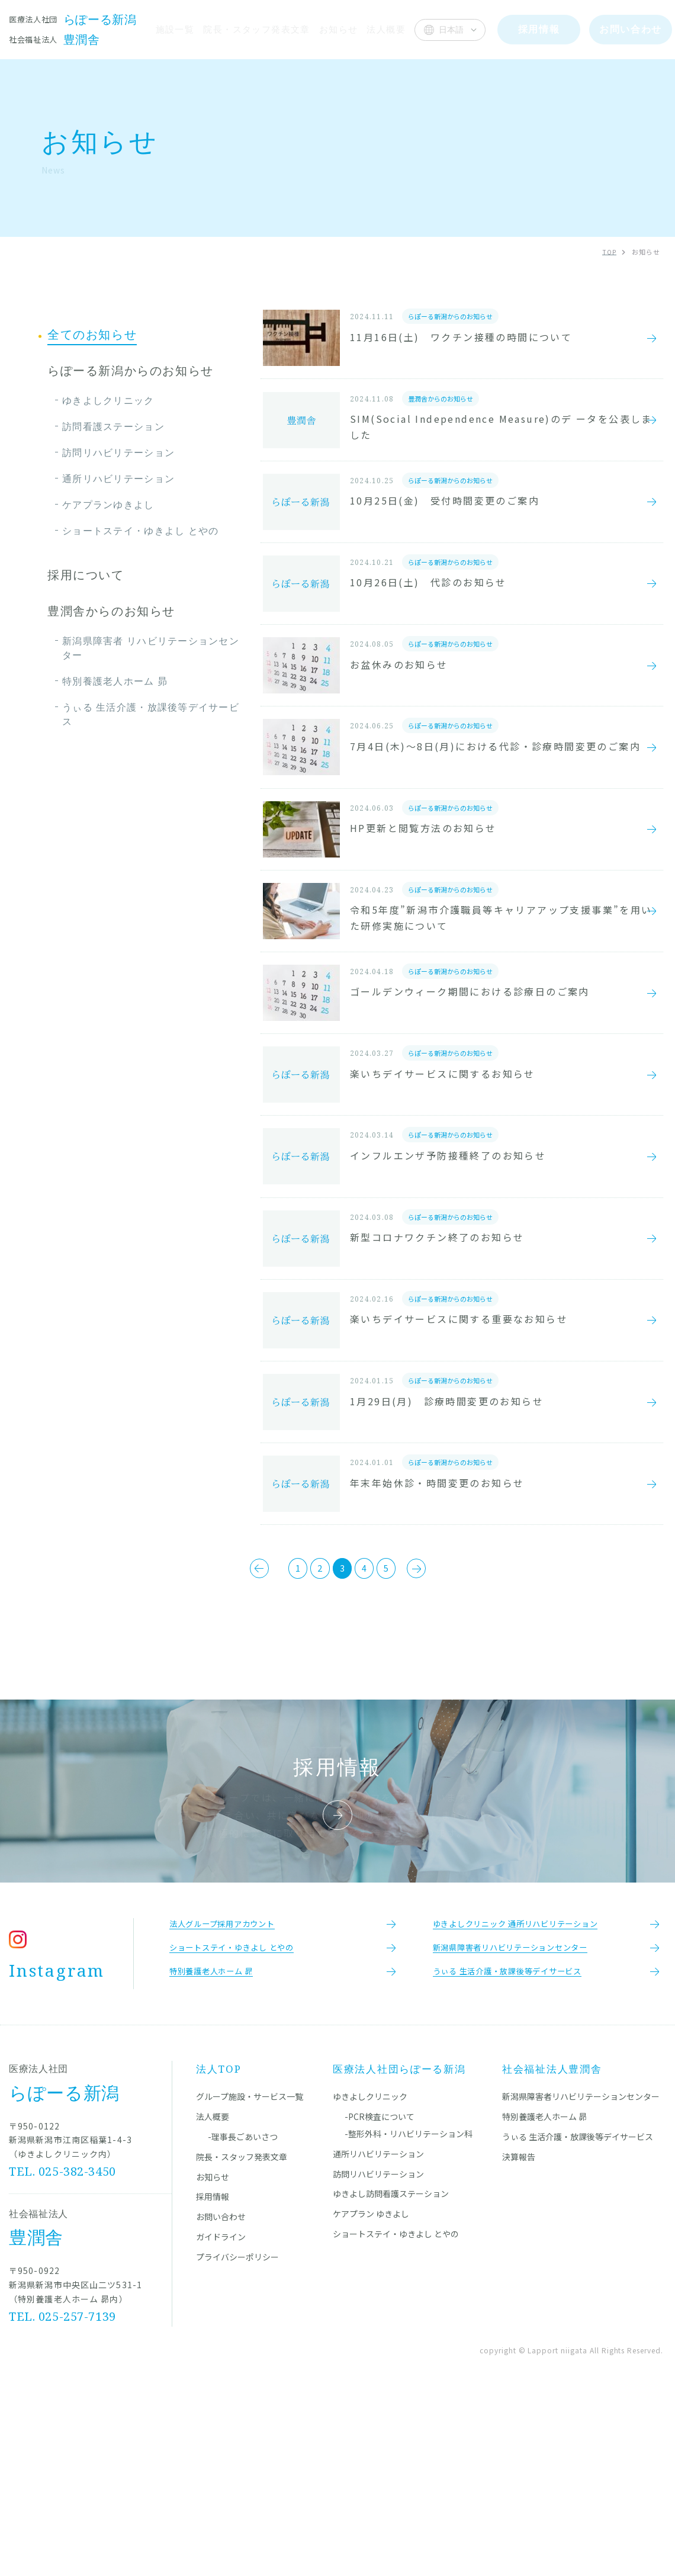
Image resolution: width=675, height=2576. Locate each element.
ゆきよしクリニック (108, 400)
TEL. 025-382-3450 (63, 2349)
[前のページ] (224, 1731)
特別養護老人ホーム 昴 (115, 681)
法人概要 (386, 29)
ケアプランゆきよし (108, 504)
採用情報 (212, 2375)
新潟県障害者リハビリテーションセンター (581, 2275)
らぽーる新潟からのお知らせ (130, 370)
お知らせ (338, 29)
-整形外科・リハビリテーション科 (408, 2312)
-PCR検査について (379, 2295)
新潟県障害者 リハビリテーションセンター (150, 647)
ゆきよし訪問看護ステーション (391, 2372)
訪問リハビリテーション (118, 452)
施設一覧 (172, 29)
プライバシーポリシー (237, 2434)
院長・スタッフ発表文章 (255, 29)
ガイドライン (221, 2415)
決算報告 (518, 2334)
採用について (85, 575)
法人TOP (219, 2247)
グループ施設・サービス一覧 (249, 2275)
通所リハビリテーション (118, 478)
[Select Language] (450, 30)
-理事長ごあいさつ (243, 2315)
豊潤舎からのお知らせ (111, 611)
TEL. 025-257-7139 (63, 2494)
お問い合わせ (221, 2395)
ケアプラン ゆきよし (371, 2392)
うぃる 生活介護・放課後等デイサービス (150, 714)
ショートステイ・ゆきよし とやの (140, 530)
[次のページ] (452, 1731)
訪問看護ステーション (113, 426)
